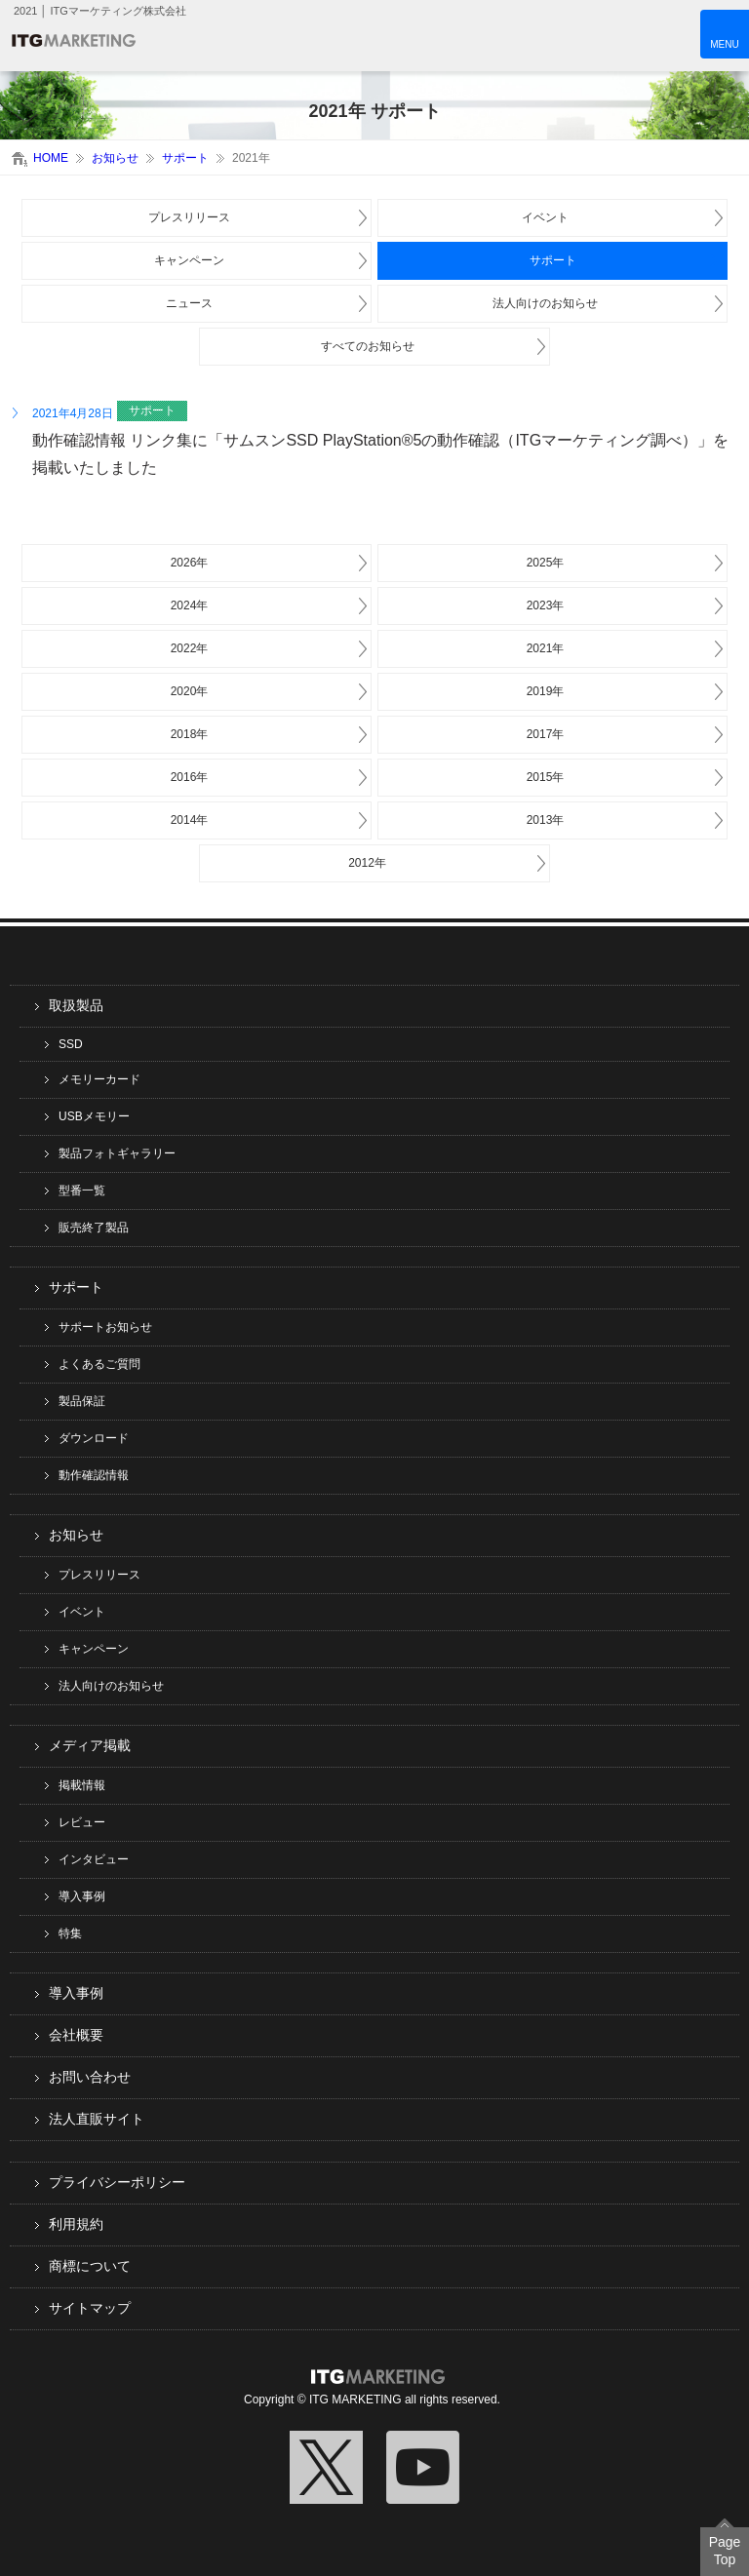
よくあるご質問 (99, 1364)
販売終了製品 (94, 1227)
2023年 (546, 605)
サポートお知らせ (105, 1327)
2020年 (190, 691)
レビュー (82, 1822)
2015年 (546, 777)
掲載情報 (82, 1785)
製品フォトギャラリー (117, 1153)
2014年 (190, 820)
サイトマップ (90, 2308)
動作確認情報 (94, 1475)
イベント (545, 217)
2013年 (546, 820)
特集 (70, 1933)
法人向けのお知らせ (545, 303)
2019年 (546, 691)
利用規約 (76, 2224)
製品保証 (82, 1401)
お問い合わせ (90, 2077)
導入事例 (82, 1896)
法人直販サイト (96, 2119)
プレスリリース (189, 217)
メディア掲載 (90, 1745)
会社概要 (76, 2035)
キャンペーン (189, 260)
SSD (71, 1044)
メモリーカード (99, 1079)
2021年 (546, 648)
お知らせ (115, 158)
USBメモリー (94, 1116)
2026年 (190, 562)
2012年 (367, 863)
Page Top (725, 2550)
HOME (50, 158)
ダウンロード (94, 1438)
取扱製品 (76, 1005)
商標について (90, 2266)
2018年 (190, 734)
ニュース (189, 303)
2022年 (190, 648)
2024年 (190, 605)
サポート (185, 158)
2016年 (190, 777)
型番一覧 (82, 1190)
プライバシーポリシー (117, 2182)
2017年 (546, 734)
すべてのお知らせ (367, 346)
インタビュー (94, 1859)
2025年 (546, 562)
